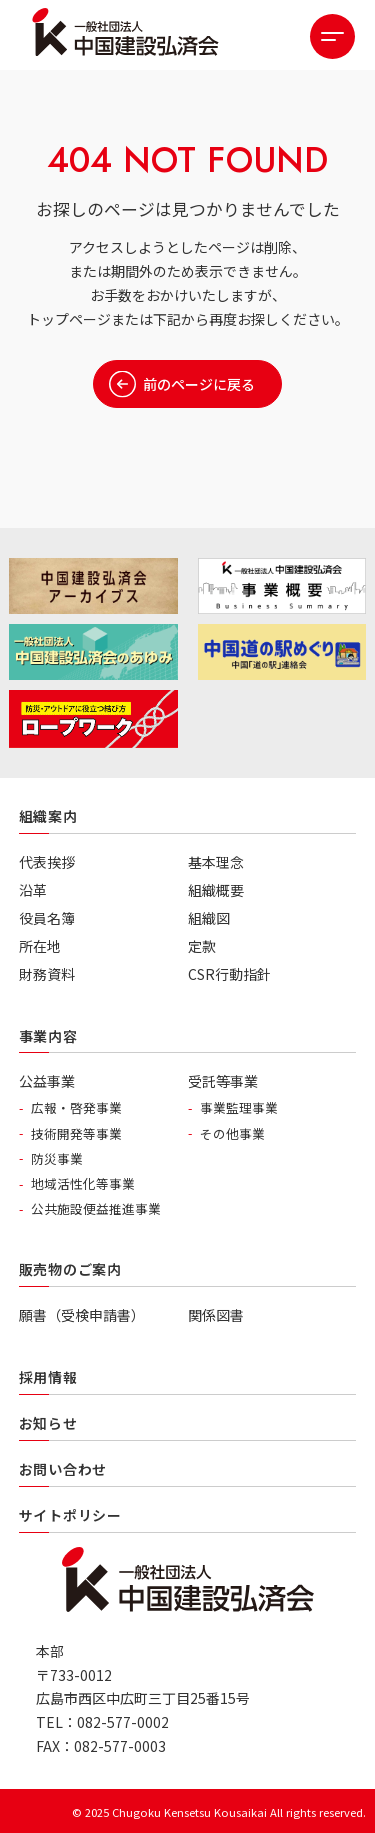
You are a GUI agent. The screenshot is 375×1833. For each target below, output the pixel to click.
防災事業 (57, 1158)
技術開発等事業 (76, 1133)
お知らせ (48, 1423)
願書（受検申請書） (82, 1315)
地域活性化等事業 (83, 1183)
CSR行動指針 (229, 974)
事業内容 (48, 1036)
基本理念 (216, 862)
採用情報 (48, 1377)
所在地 (40, 946)
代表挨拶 (47, 862)
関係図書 (216, 1315)
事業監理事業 (239, 1107)
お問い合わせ (63, 1469)
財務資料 (47, 974)
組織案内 (48, 816)
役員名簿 (47, 918)
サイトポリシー (70, 1515)
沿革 (33, 890)
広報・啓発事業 (76, 1107)
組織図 (209, 918)
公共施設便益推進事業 (96, 1208)
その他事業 (232, 1133)
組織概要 (216, 890)
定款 (202, 946)
